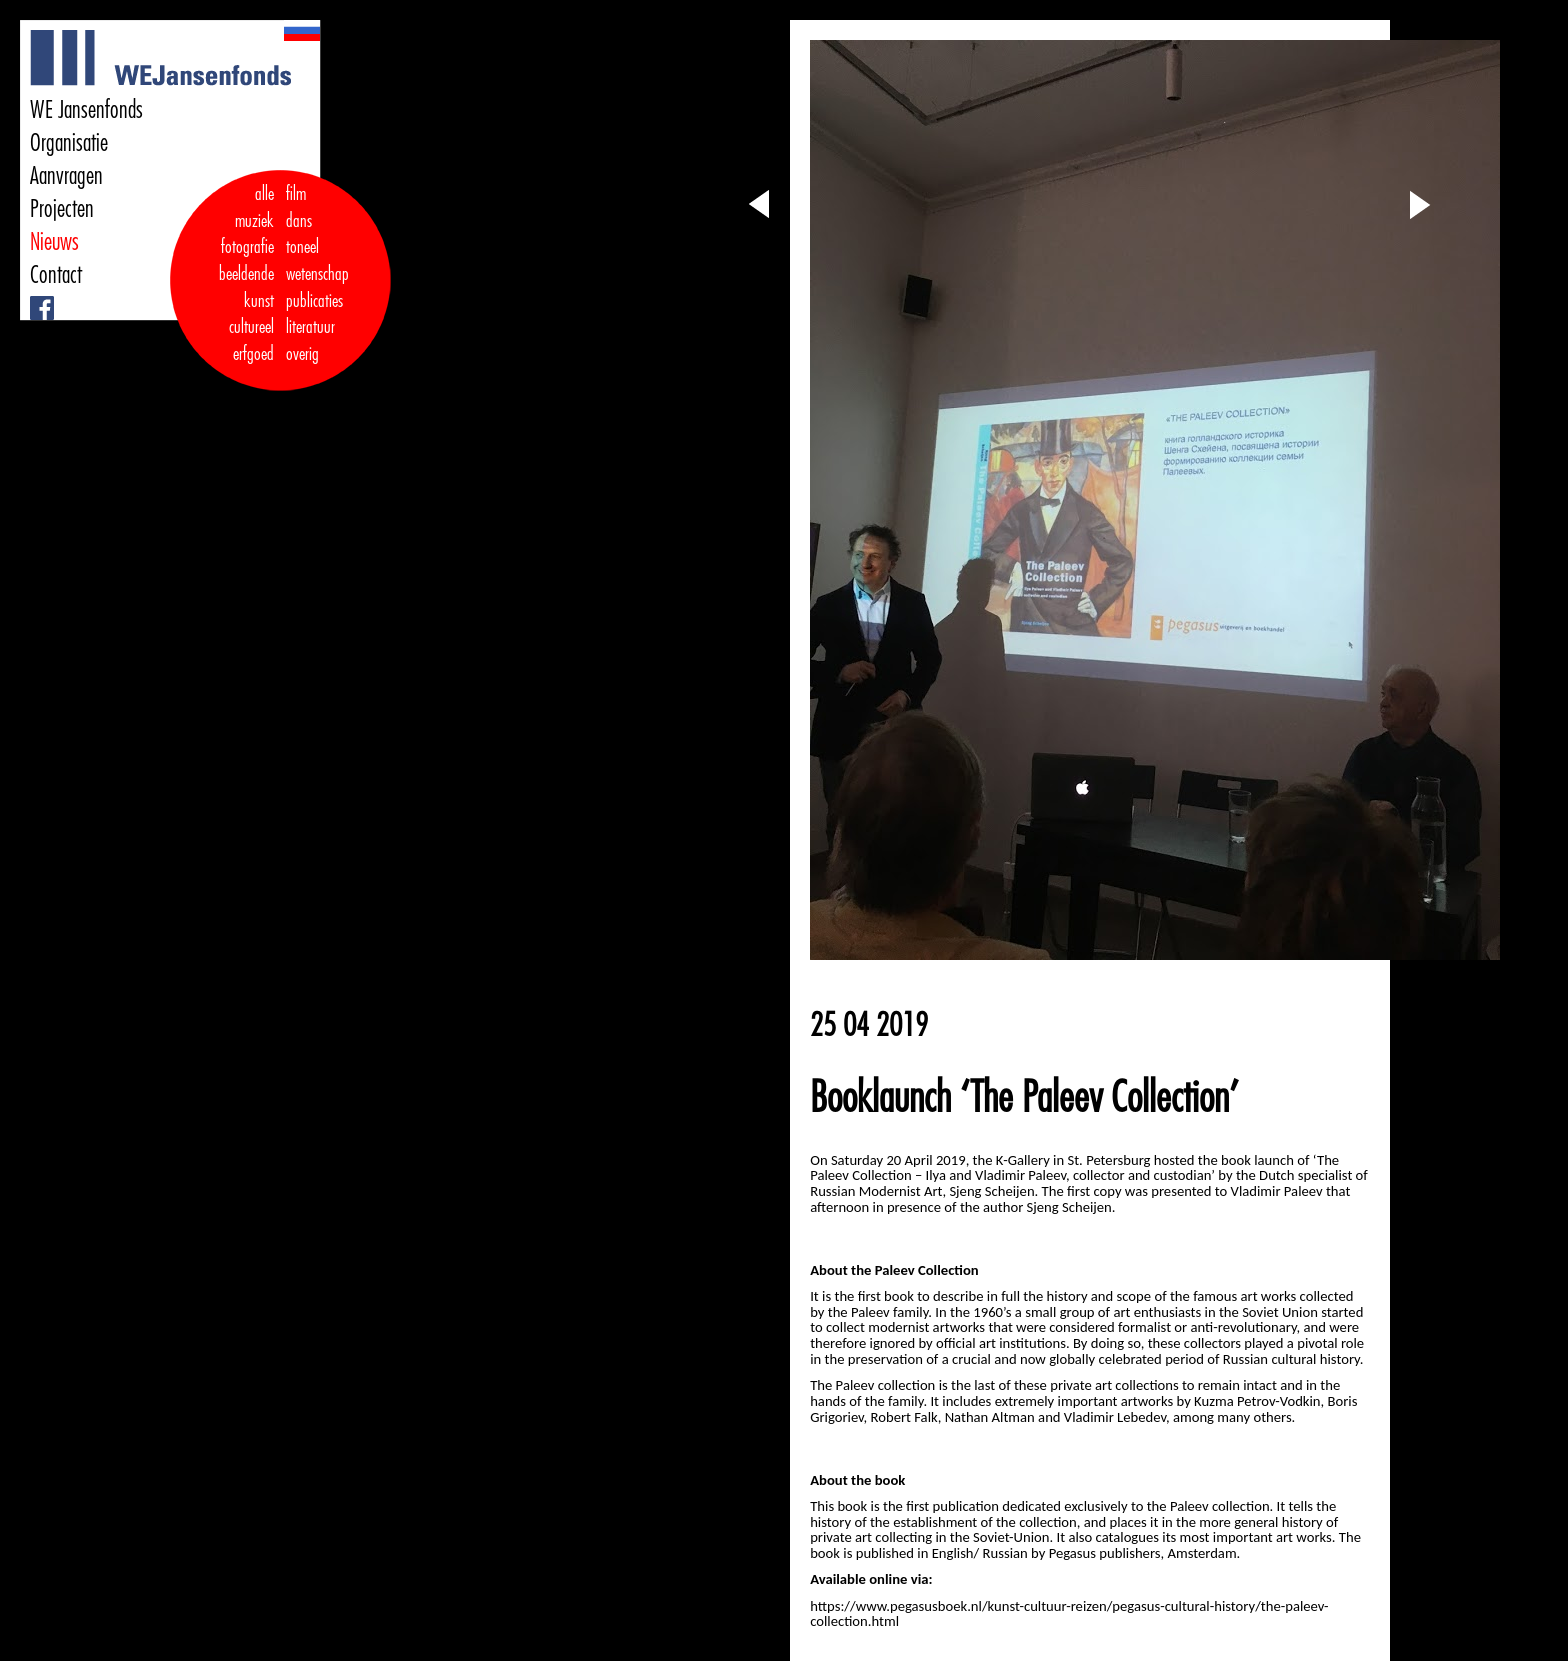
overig (302, 354)
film (296, 194)
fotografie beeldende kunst (246, 273)
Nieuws (54, 242)
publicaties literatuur (314, 314)
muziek (254, 221)
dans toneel (303, 234)
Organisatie (69, 143)
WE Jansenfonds (86, 110)
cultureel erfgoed (251, 340)
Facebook (32, 296)
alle (264, 194)
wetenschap (317, 274)
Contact (56, 275)
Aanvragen (66, 176)
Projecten (62, 209)
